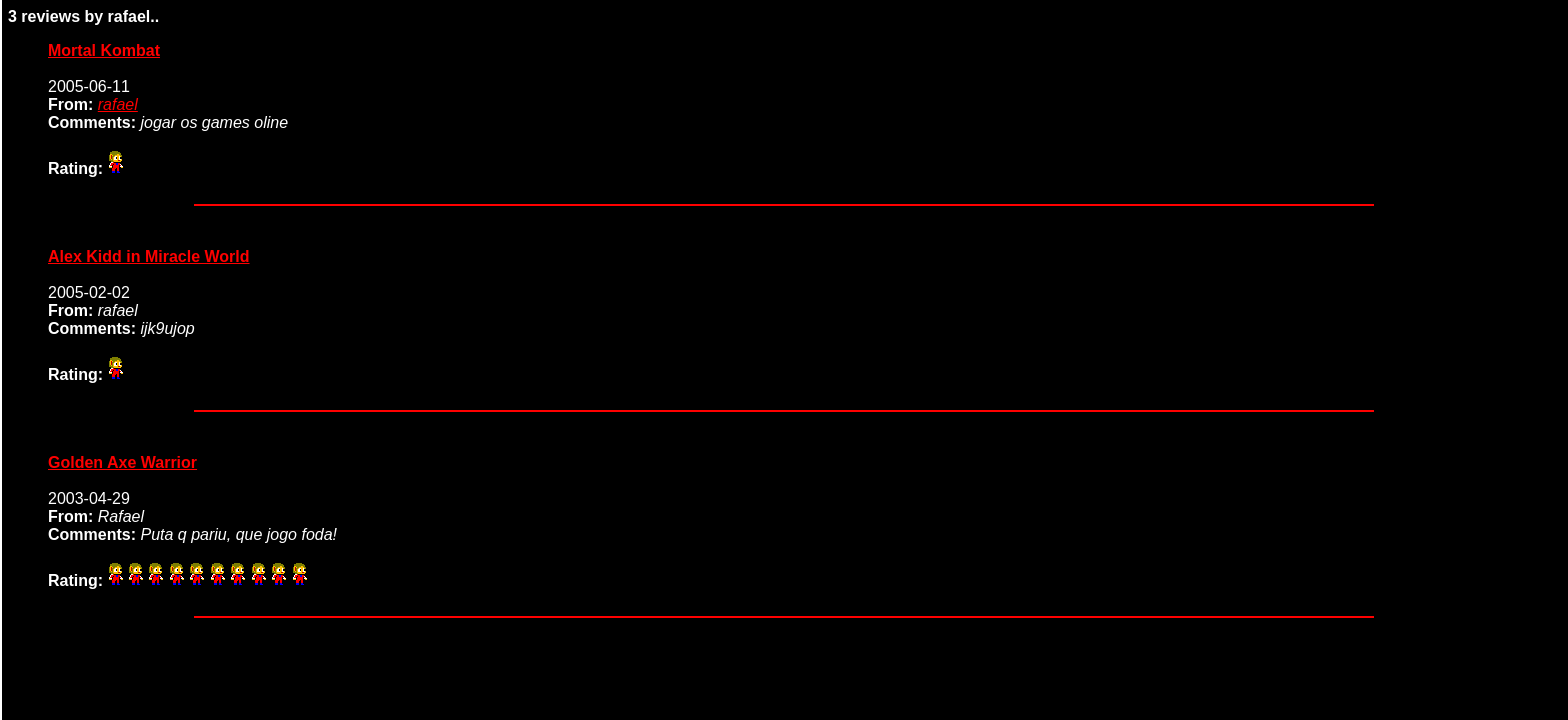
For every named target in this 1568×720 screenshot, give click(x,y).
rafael (118, 104)
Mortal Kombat (104, 50)
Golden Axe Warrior (122, 462)
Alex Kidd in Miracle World (149, 256)
